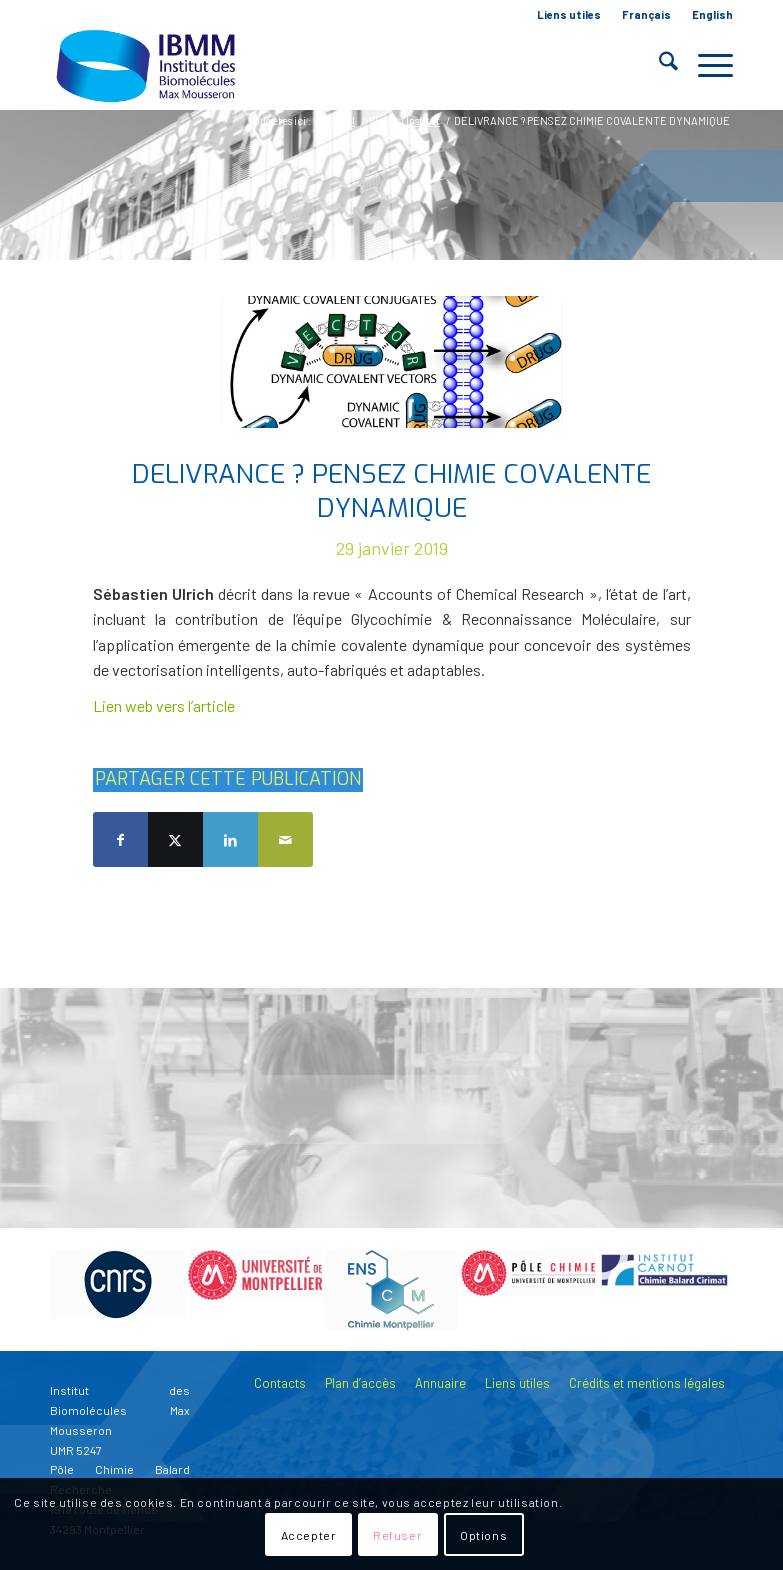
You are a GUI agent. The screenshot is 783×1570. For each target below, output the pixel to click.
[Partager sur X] (175, 839)
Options (483, 1535)
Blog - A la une (167, 181)
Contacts (280, 1383)
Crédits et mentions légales (647, 1383)
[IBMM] (148, 65)
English (712, 14)
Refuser (397, 1535)
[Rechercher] (658, 65)
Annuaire (440, 1383)
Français (646, 14)
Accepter (309, 1535)
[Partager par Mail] (285, 839)
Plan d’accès (360, 1383)
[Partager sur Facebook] (120, 839)
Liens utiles (569, 14)
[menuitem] (569, 15)
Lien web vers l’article (164, 705)
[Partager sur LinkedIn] (230, 839)
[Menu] (705, 65)
